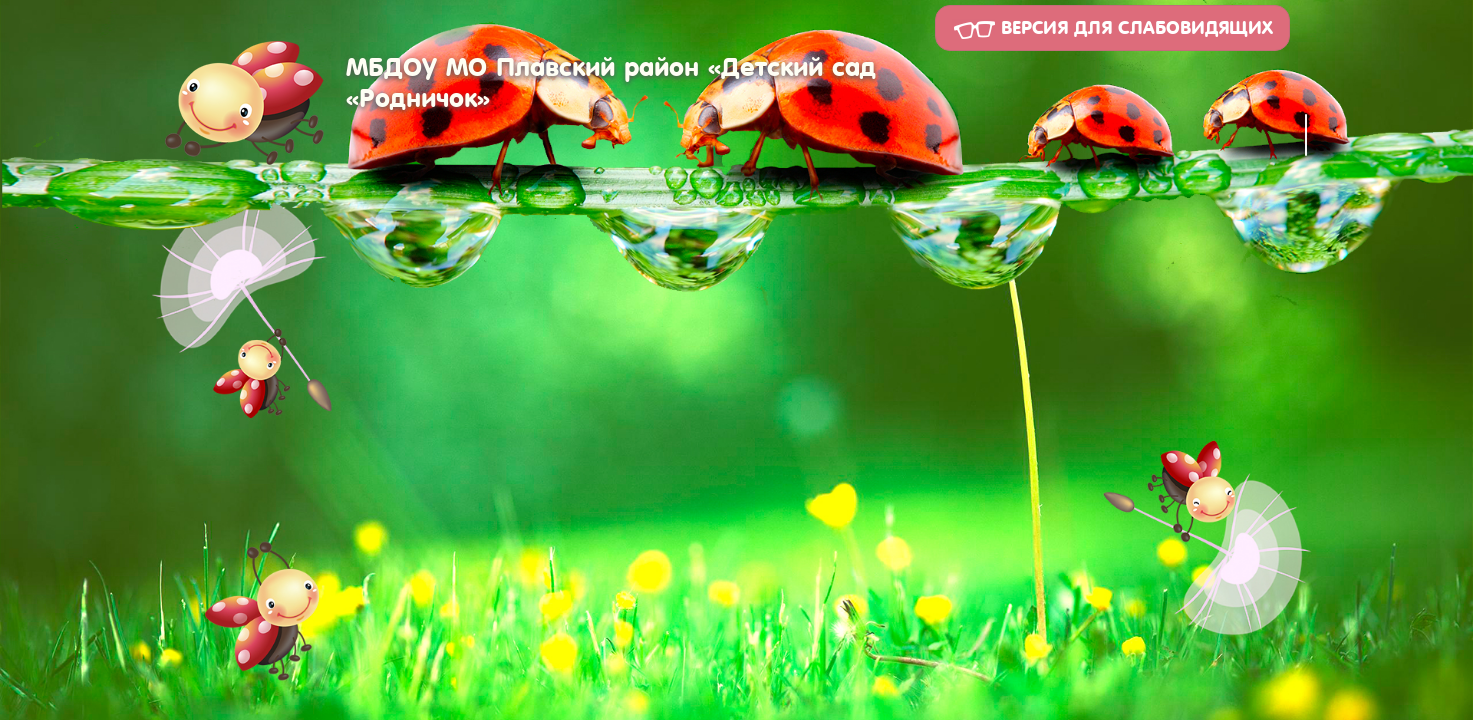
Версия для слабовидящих (1112, 28)
